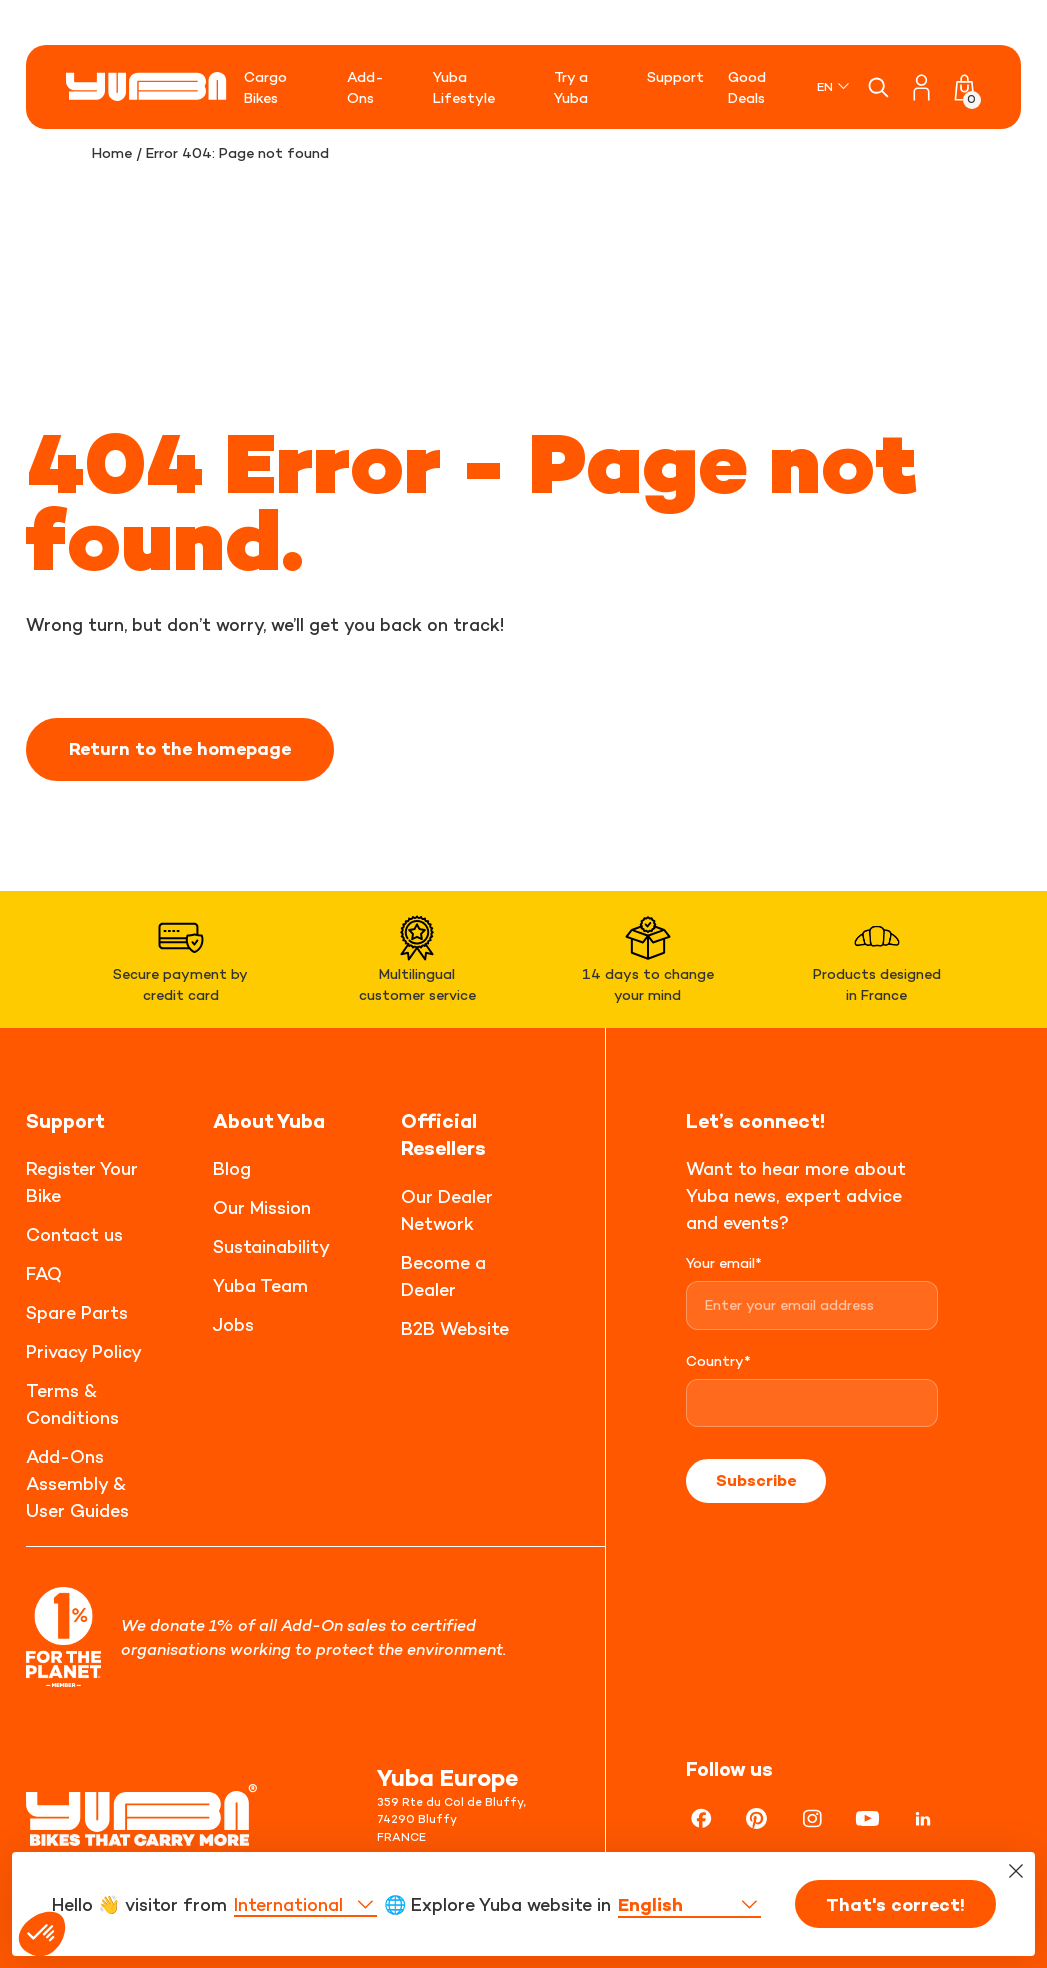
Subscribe (756, 1480)
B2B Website (455, 1328)
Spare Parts (77, 1312)
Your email (724, 1262)
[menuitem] (834, 86)
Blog (232, 1168)
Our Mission (262, 1207)
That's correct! (895, 1919)
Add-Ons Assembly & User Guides (77, 1483)
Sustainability (271, 1246)
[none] (834, 86)
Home (112, 152)
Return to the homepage (180, 749)
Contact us (74, 1234)
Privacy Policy (84, 1351)
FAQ (44, 1273)
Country (718, 1360)
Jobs (233, 1324)
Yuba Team (260, 1285)
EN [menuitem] (825, 86)
